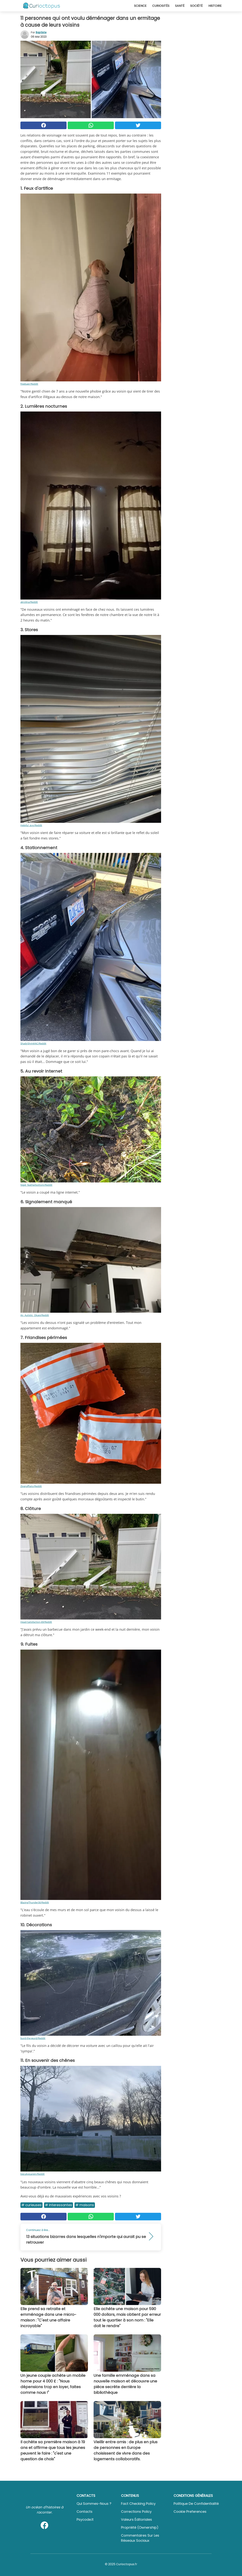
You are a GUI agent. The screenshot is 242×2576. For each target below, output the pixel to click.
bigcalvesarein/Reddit (32, 2174)
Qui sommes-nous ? (94, 2503)
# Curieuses (31, 2205)
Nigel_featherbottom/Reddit (36, 1185)
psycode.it (85, 2519)
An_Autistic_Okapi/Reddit (34, 1315)
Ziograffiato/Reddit (31, 1486)
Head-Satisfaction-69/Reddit (36, 1622)
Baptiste (41, 32)
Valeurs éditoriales (136, 2519)
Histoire (215, 6)
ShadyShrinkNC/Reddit (33, 1043)
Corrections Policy (136, 2511)
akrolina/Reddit (29, 602)
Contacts (84, 2511)
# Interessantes (58, 2205)
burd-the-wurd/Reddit (32, 2038)
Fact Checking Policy (138, 2503)
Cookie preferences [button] (190, 2511)
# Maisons (84, 2205)
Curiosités (160, 6)
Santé (180, 6)
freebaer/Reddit (29, 384)
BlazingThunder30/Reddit (34, 1902)
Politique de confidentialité (196, 2503)
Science (140, 6)
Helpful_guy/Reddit (31, 825)
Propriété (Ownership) (139, 2527)
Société (196, 6)
